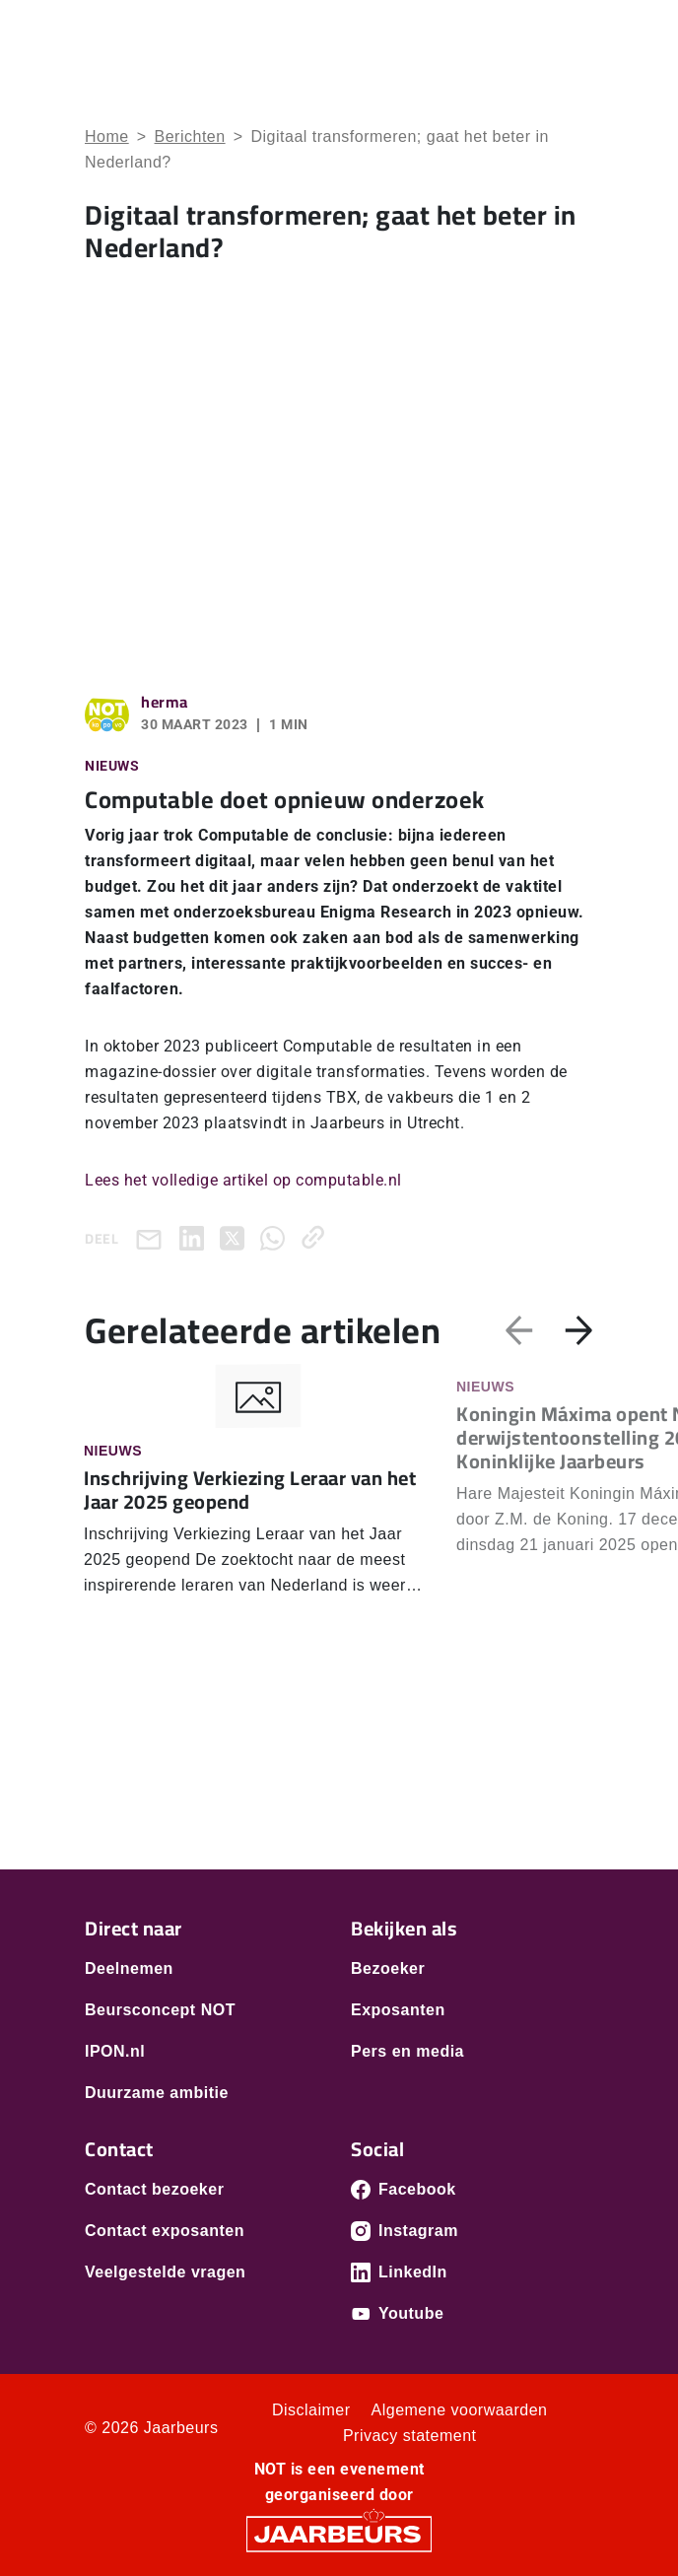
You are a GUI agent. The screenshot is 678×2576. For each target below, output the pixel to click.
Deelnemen (129, 1968)
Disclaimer (311, 2410)
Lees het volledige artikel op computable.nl (243, 1180)
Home (107, 136)
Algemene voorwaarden (460, 2410)
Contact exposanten (164, 2230)
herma (164, 701)
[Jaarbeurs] (339, 2533)
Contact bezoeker (154, 2189)
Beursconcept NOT (160, 2009)
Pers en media (407, 2051)
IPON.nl (115, 2051)
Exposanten (398, 2009)
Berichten (190, 136)
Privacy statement (410, 2435)
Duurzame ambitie (157, 2092)
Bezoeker (388, 1968)
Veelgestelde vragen (165, 2272)
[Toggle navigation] (574, 42)
